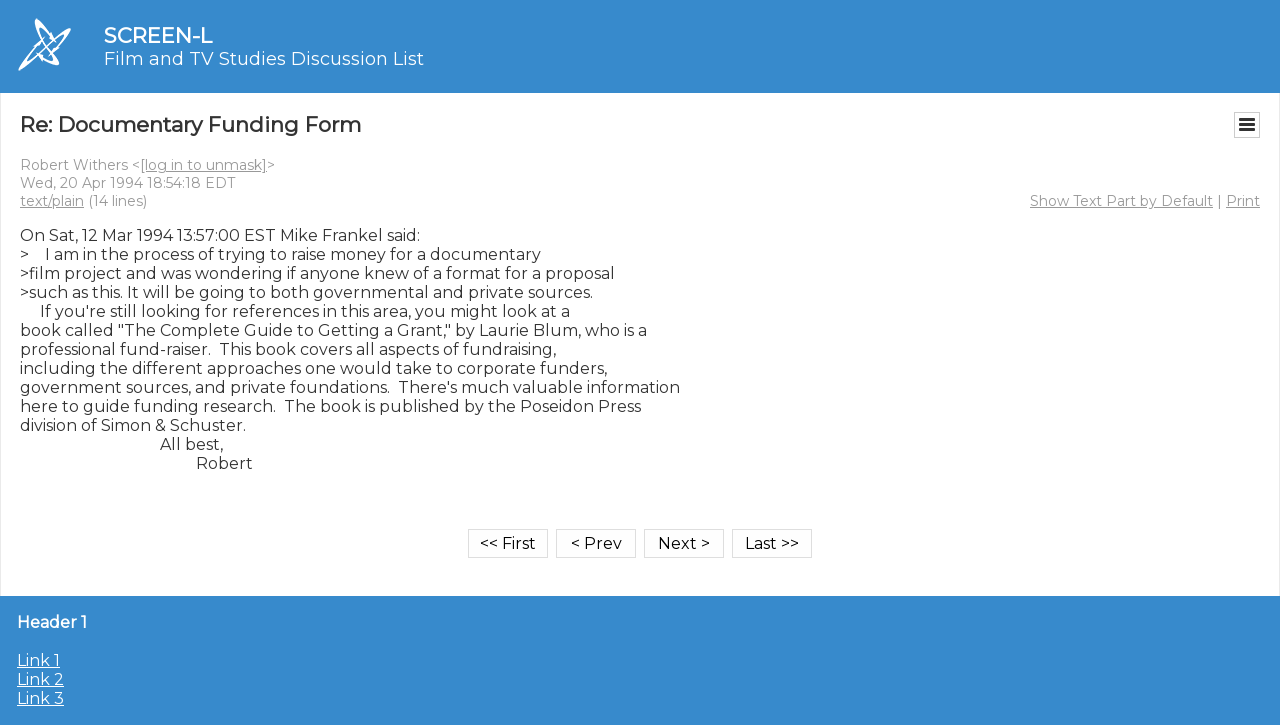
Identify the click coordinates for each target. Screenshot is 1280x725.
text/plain (52, 201)
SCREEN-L (158, 35)
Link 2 (40, 679)
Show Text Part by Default (1121, 201)
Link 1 (38, 660)
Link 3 (40, 698)
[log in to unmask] (203, 165)
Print (1243, 201)
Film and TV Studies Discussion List (264, 59)
